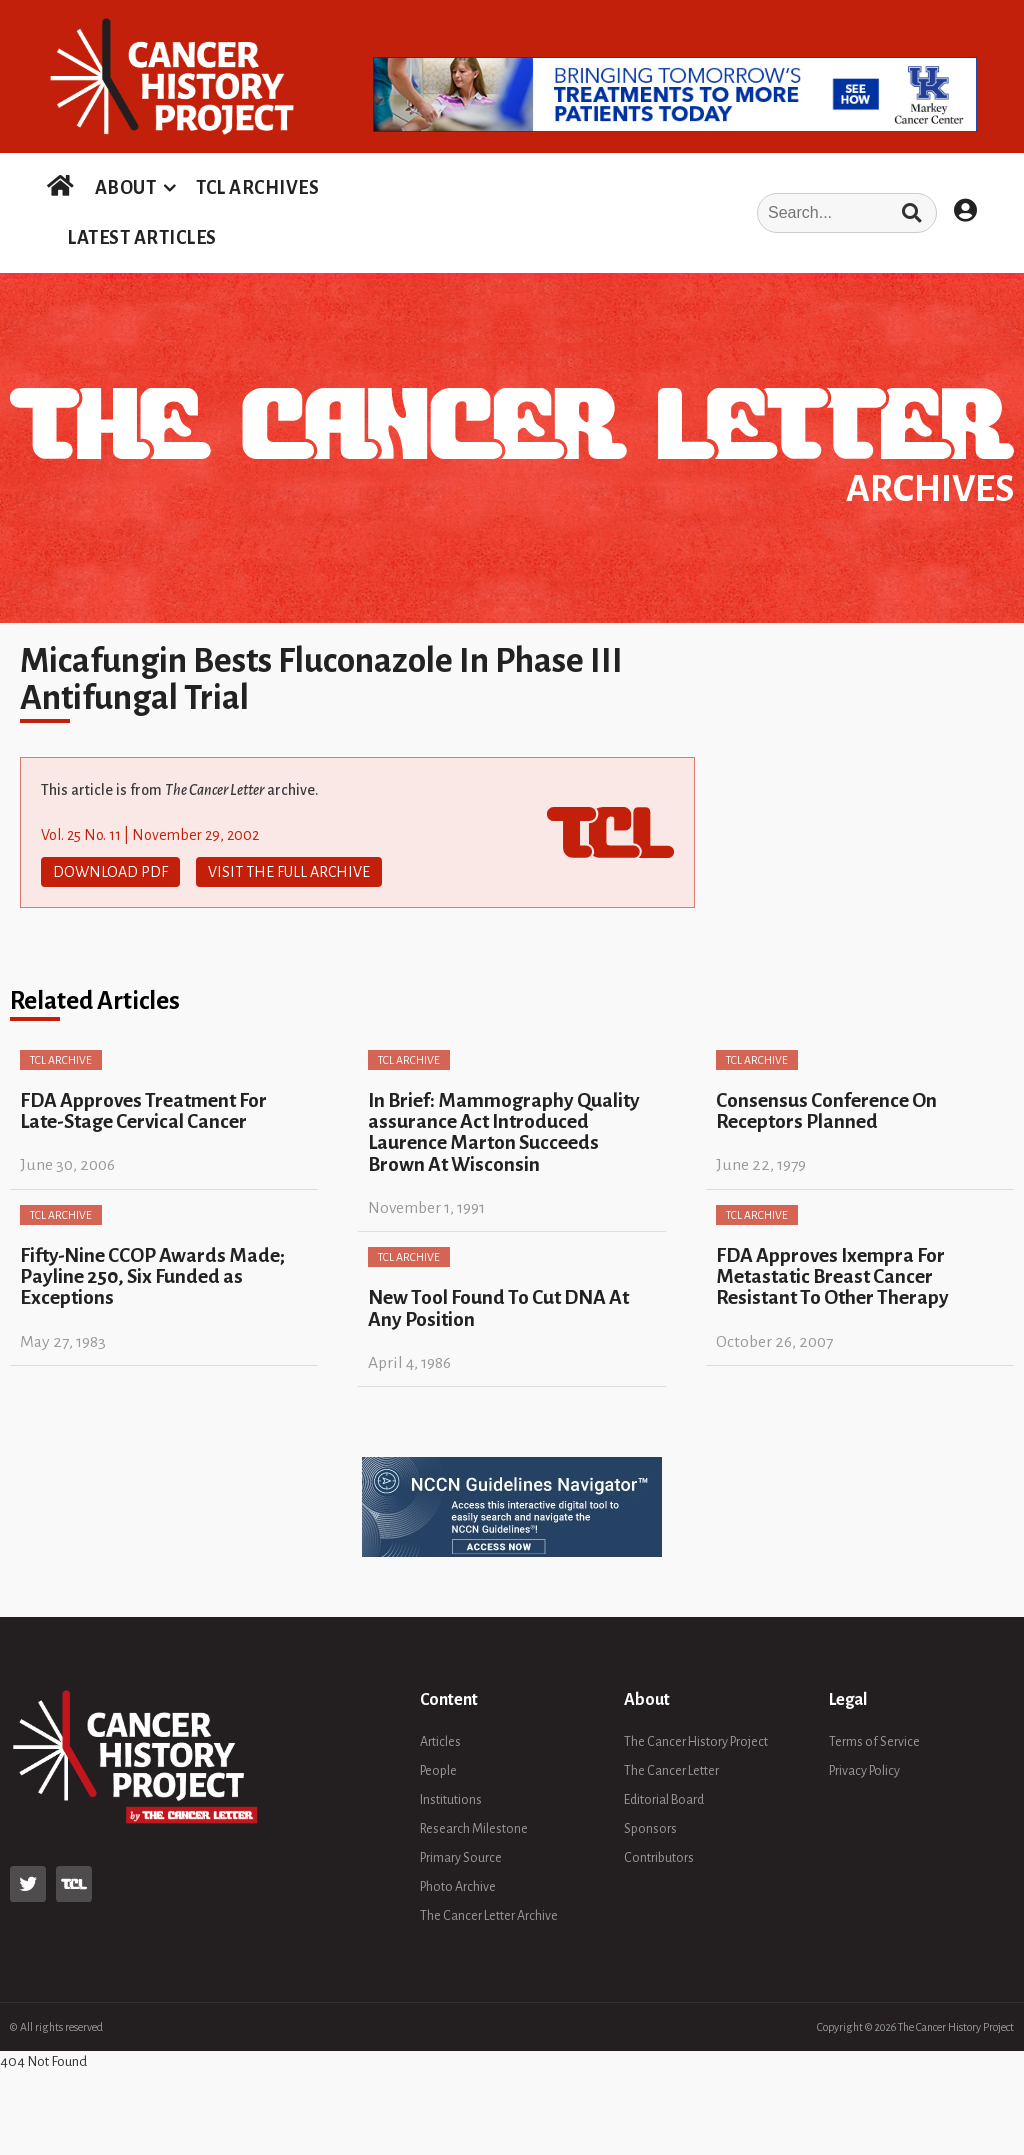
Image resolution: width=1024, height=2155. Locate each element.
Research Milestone (474, 1829)
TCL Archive (61, 1060)
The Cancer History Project (696, 1742)
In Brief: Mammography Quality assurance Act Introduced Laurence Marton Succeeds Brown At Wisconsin (504, 1132)
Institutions (451, 1800)
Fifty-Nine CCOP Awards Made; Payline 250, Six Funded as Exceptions (152, 1277)
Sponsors (650, 1829)
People (438, 1771)
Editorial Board (664, 1800)
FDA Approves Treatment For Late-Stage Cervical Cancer (143, 1111)
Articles (440, 1742)
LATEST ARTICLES (142, 238)
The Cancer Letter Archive (489, 1916)
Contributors (659, 1858)
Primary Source (461, 1858)
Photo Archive (458, 1887)
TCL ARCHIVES (257, 188)
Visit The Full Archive (289, 872)
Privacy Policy (864, 1771)
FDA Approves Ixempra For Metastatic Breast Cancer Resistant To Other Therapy (832, 1277)
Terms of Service (874, 1742)
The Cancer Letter (671, 1771)
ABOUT (126, 188)
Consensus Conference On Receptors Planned (826, 1111)
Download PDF (110, 872)
